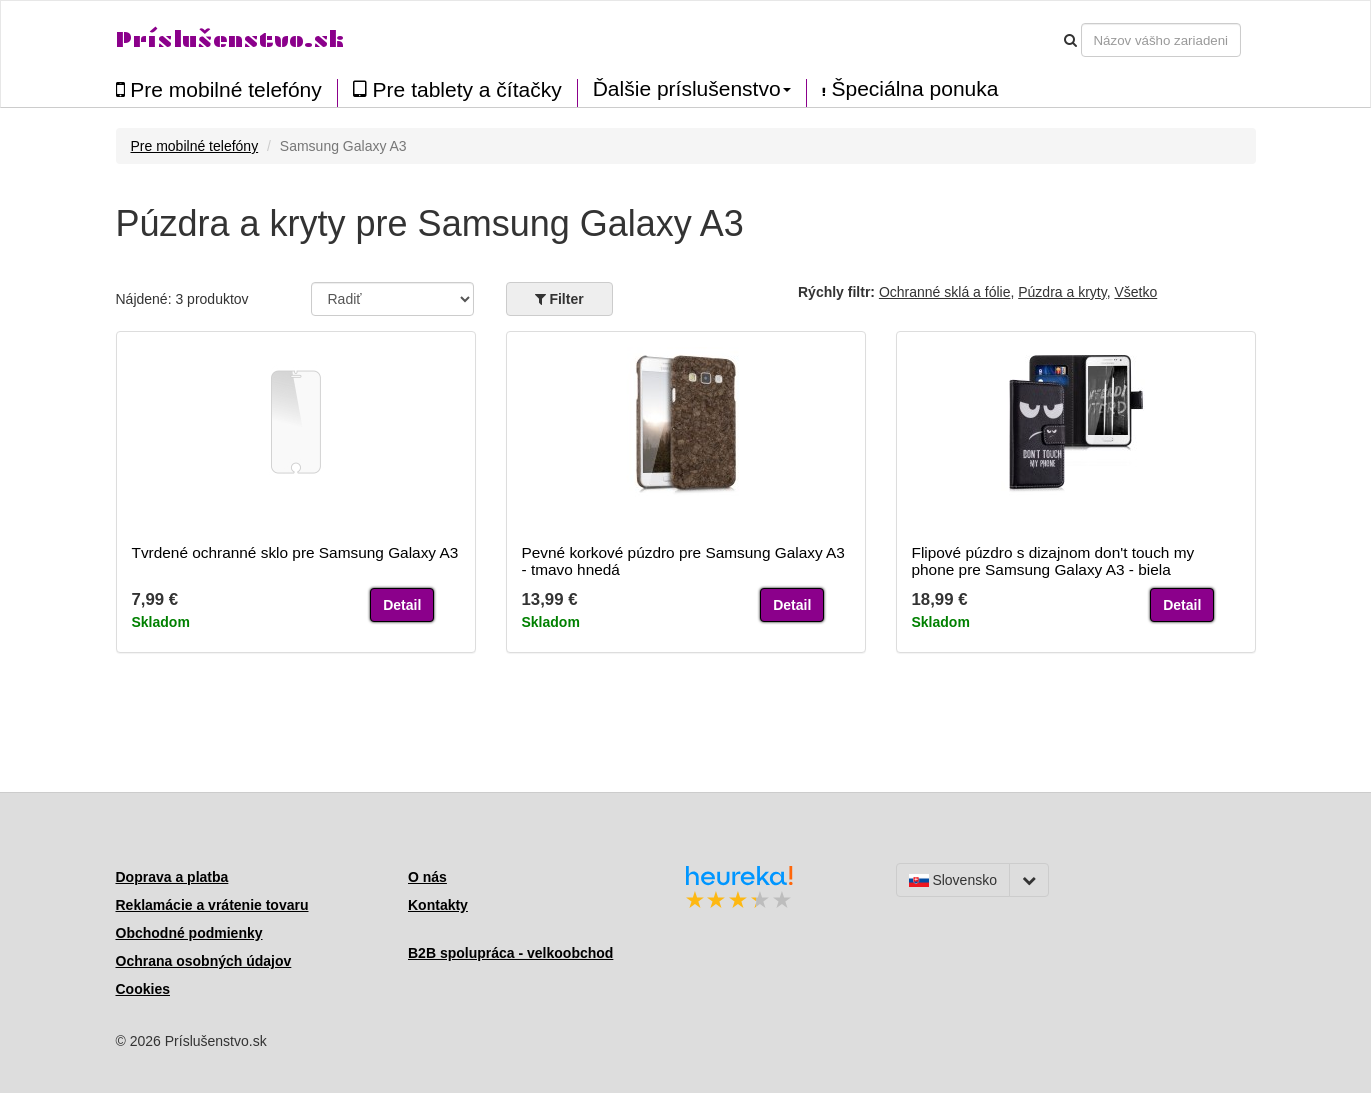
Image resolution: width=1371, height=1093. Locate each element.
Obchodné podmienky (189, 933)
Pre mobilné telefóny (219, 89)
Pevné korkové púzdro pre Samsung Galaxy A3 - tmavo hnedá (683, 561)
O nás (427, 877)
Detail (402, 605)
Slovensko (953, 880)
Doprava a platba (172, 877)
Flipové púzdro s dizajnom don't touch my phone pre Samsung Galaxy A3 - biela (1053, 561)
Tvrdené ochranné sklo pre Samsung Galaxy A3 (295, 552)
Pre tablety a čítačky (457, 89)
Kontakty (438, 905)
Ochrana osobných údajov (204, 961)
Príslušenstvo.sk (230, 39)
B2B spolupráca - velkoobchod (510, 953)
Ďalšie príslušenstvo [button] (692, 89)
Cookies (143, 989)
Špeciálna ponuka (910, 89)
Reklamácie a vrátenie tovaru (212, 905)
